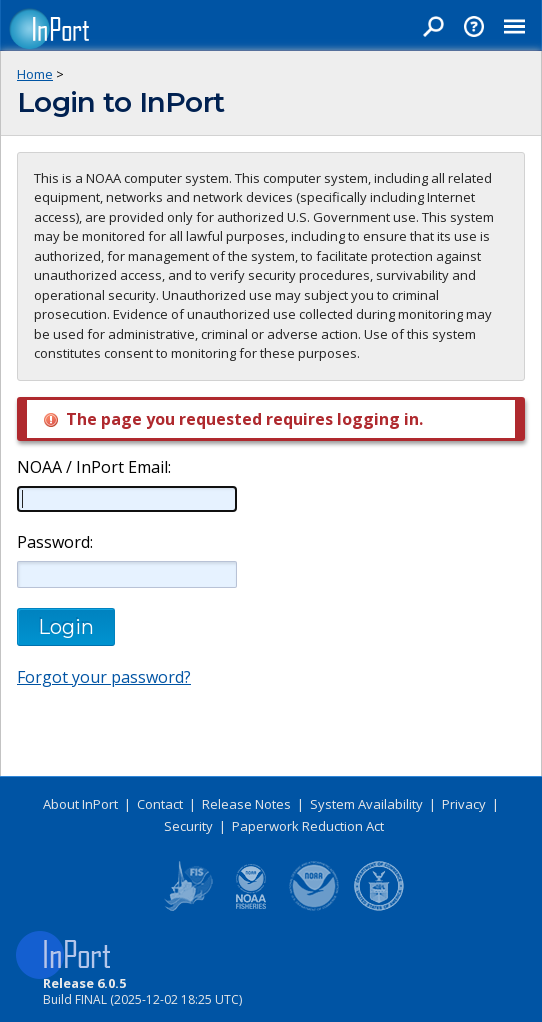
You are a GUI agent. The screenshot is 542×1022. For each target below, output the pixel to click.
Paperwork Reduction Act (308, 826)
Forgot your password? (104, 677)
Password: (55, 542)
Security (188, 826)
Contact (160, 804)
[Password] (127, 574)
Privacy (464, 804)
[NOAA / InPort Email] (127, 499)
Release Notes (246, 804)
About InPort (80, 804)
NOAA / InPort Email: (92, 467)
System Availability (366, 804)
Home (35, 74)
